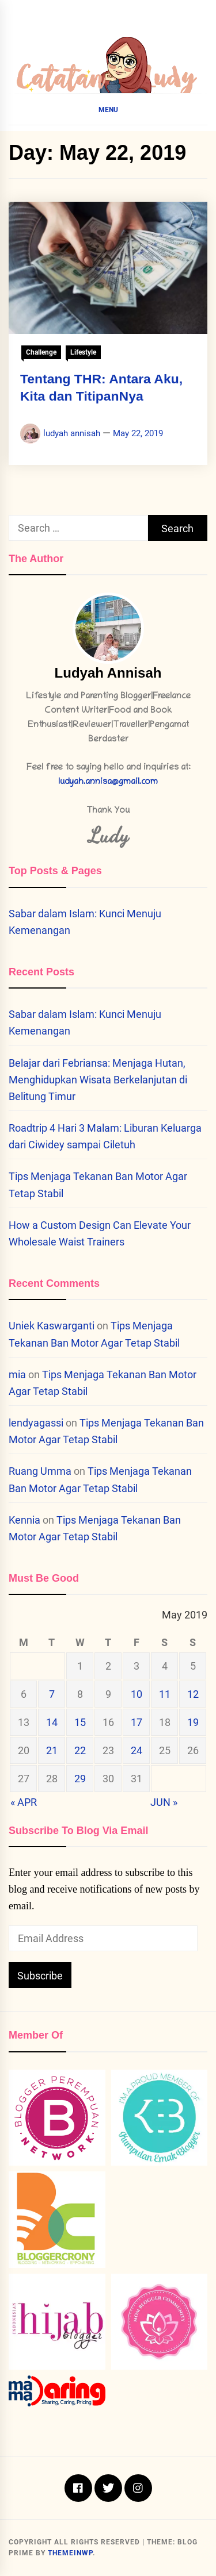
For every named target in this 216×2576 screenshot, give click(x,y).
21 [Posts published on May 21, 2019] (52, 1750)
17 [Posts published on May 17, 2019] (136, 1722)
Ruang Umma (40, 1471)
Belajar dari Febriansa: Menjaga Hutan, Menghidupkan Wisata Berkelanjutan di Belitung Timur (98, 1079)
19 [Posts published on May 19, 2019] (193, 1722)
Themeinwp (70, 2553)
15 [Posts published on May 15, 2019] (80, 1722)
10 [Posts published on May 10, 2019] (136, 1694)
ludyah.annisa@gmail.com (108, 782)
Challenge (41, 352)
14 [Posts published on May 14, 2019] (52, 1722)
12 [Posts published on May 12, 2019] (193, 1694)
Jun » (163, 1802)
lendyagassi (36, 1423)
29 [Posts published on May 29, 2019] (80, 1779)
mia (17, 1374)
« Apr (23, 1802)
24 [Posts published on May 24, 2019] (136, 1750)
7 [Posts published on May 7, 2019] (52, 1694)
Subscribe (40, 1976)
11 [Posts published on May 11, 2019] (164, 1694)
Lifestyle (83, 352)
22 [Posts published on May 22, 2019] (80, 1750)
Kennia (24, 1520)
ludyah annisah (71, 433)
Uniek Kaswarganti (51, 1326)
